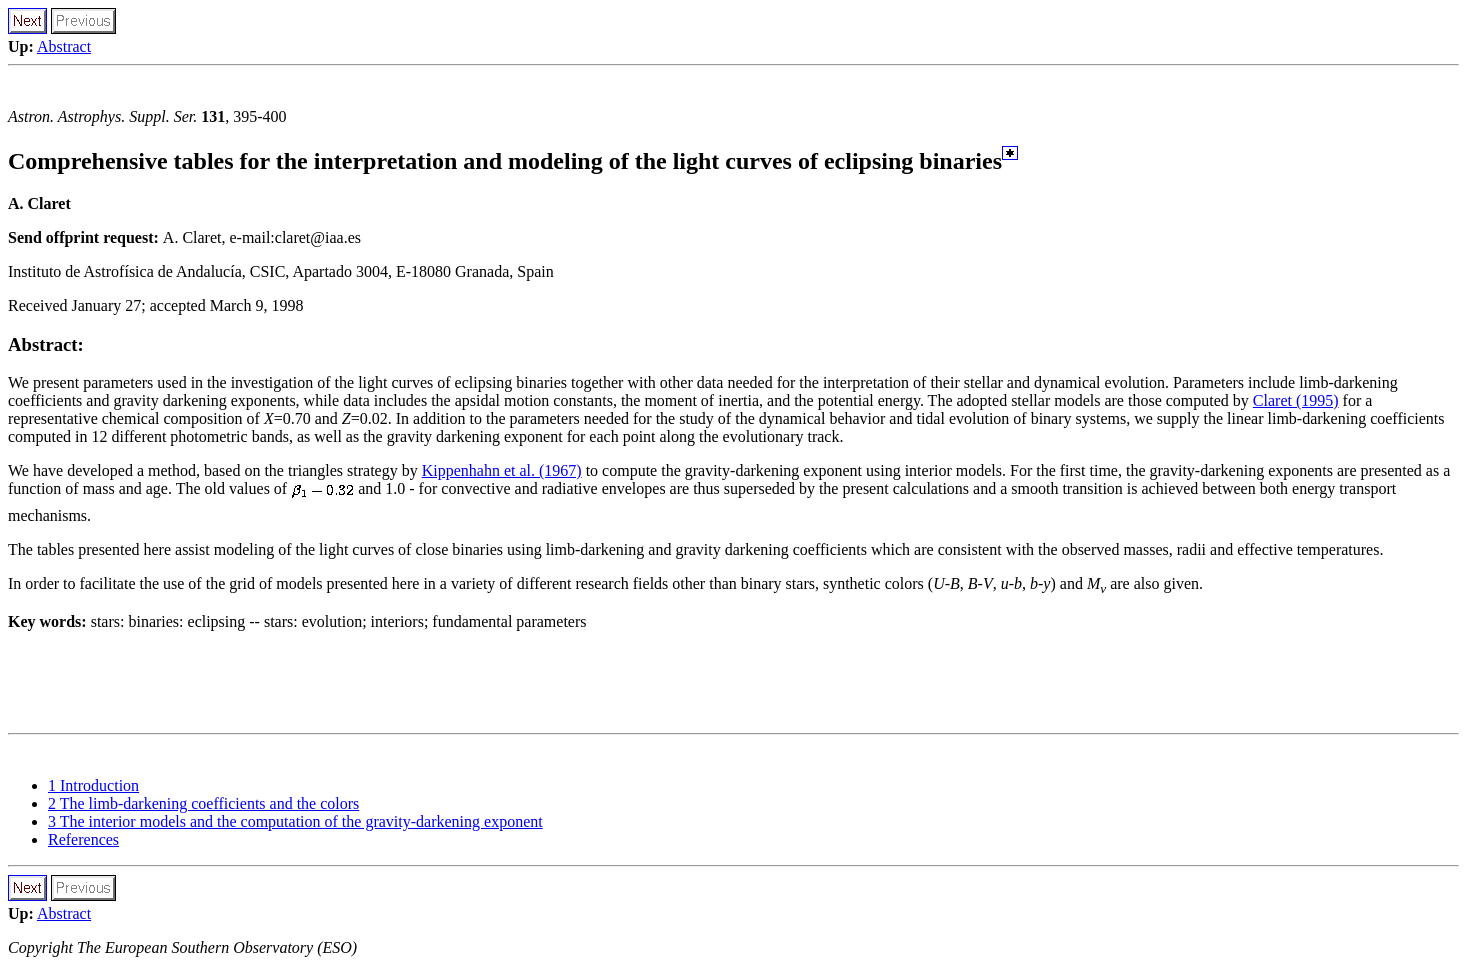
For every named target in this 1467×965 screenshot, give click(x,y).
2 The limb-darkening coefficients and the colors (203, 803)
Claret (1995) (1296, 400)
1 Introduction (93, 785)
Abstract (64, 46)
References (83, 839)
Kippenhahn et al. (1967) (502, 470)
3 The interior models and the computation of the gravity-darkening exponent (295, 821)
